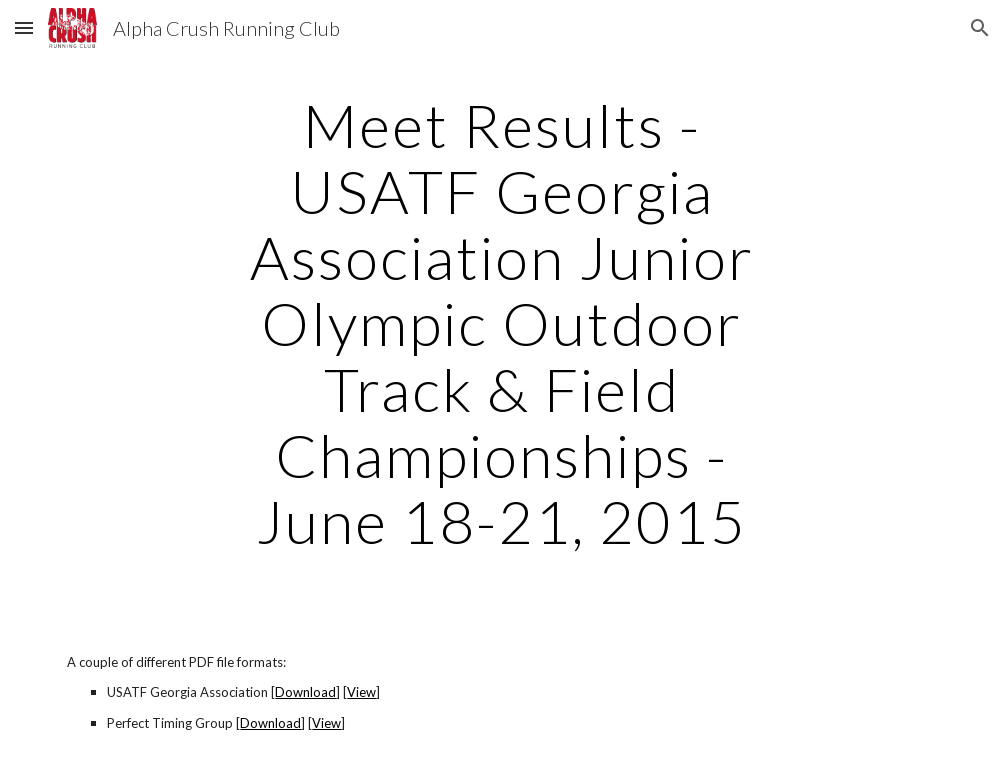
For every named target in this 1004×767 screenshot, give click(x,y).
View (361, 692)
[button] (24, 27)
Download (305, 692)
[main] (502, 323)
